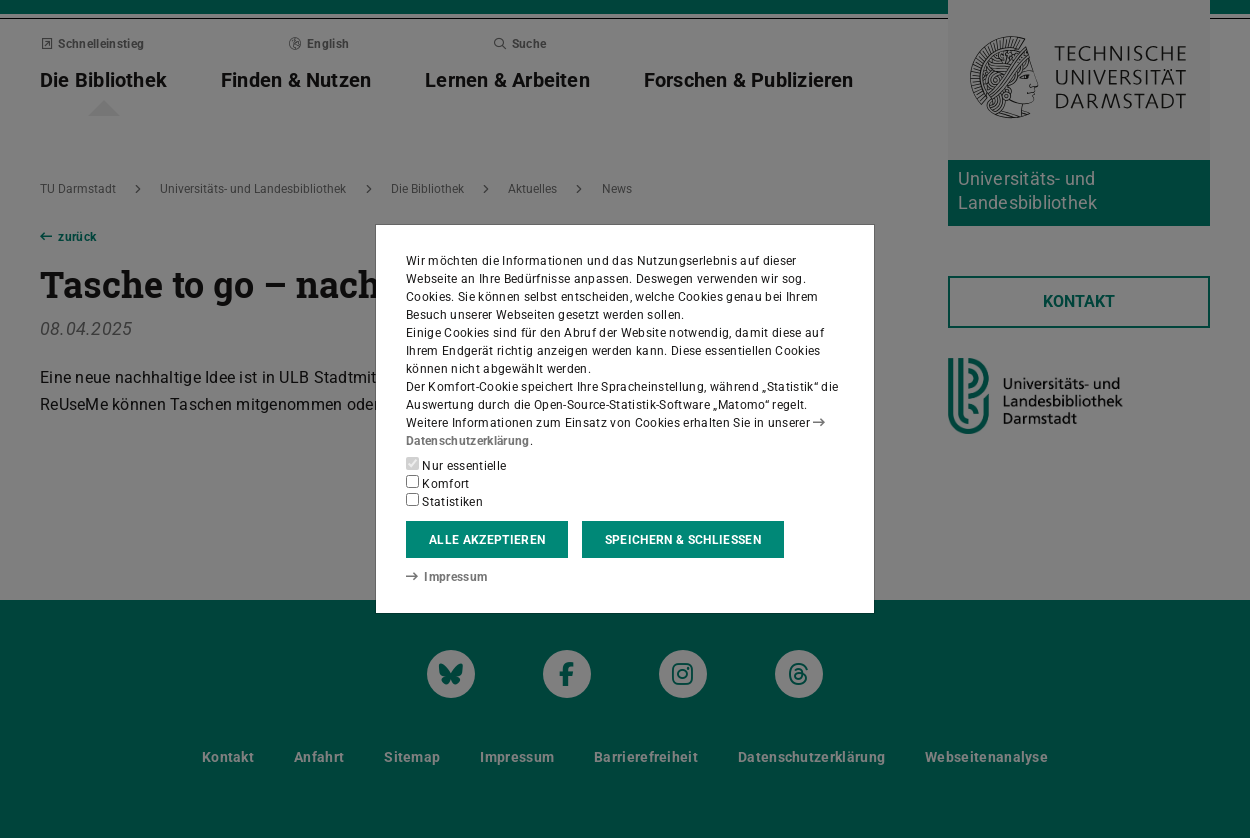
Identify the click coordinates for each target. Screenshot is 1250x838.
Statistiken (444, 501)
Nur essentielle (456, 465)
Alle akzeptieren (487, 540)
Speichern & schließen (683, 540)
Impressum (446, 577)
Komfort (438, 483)
